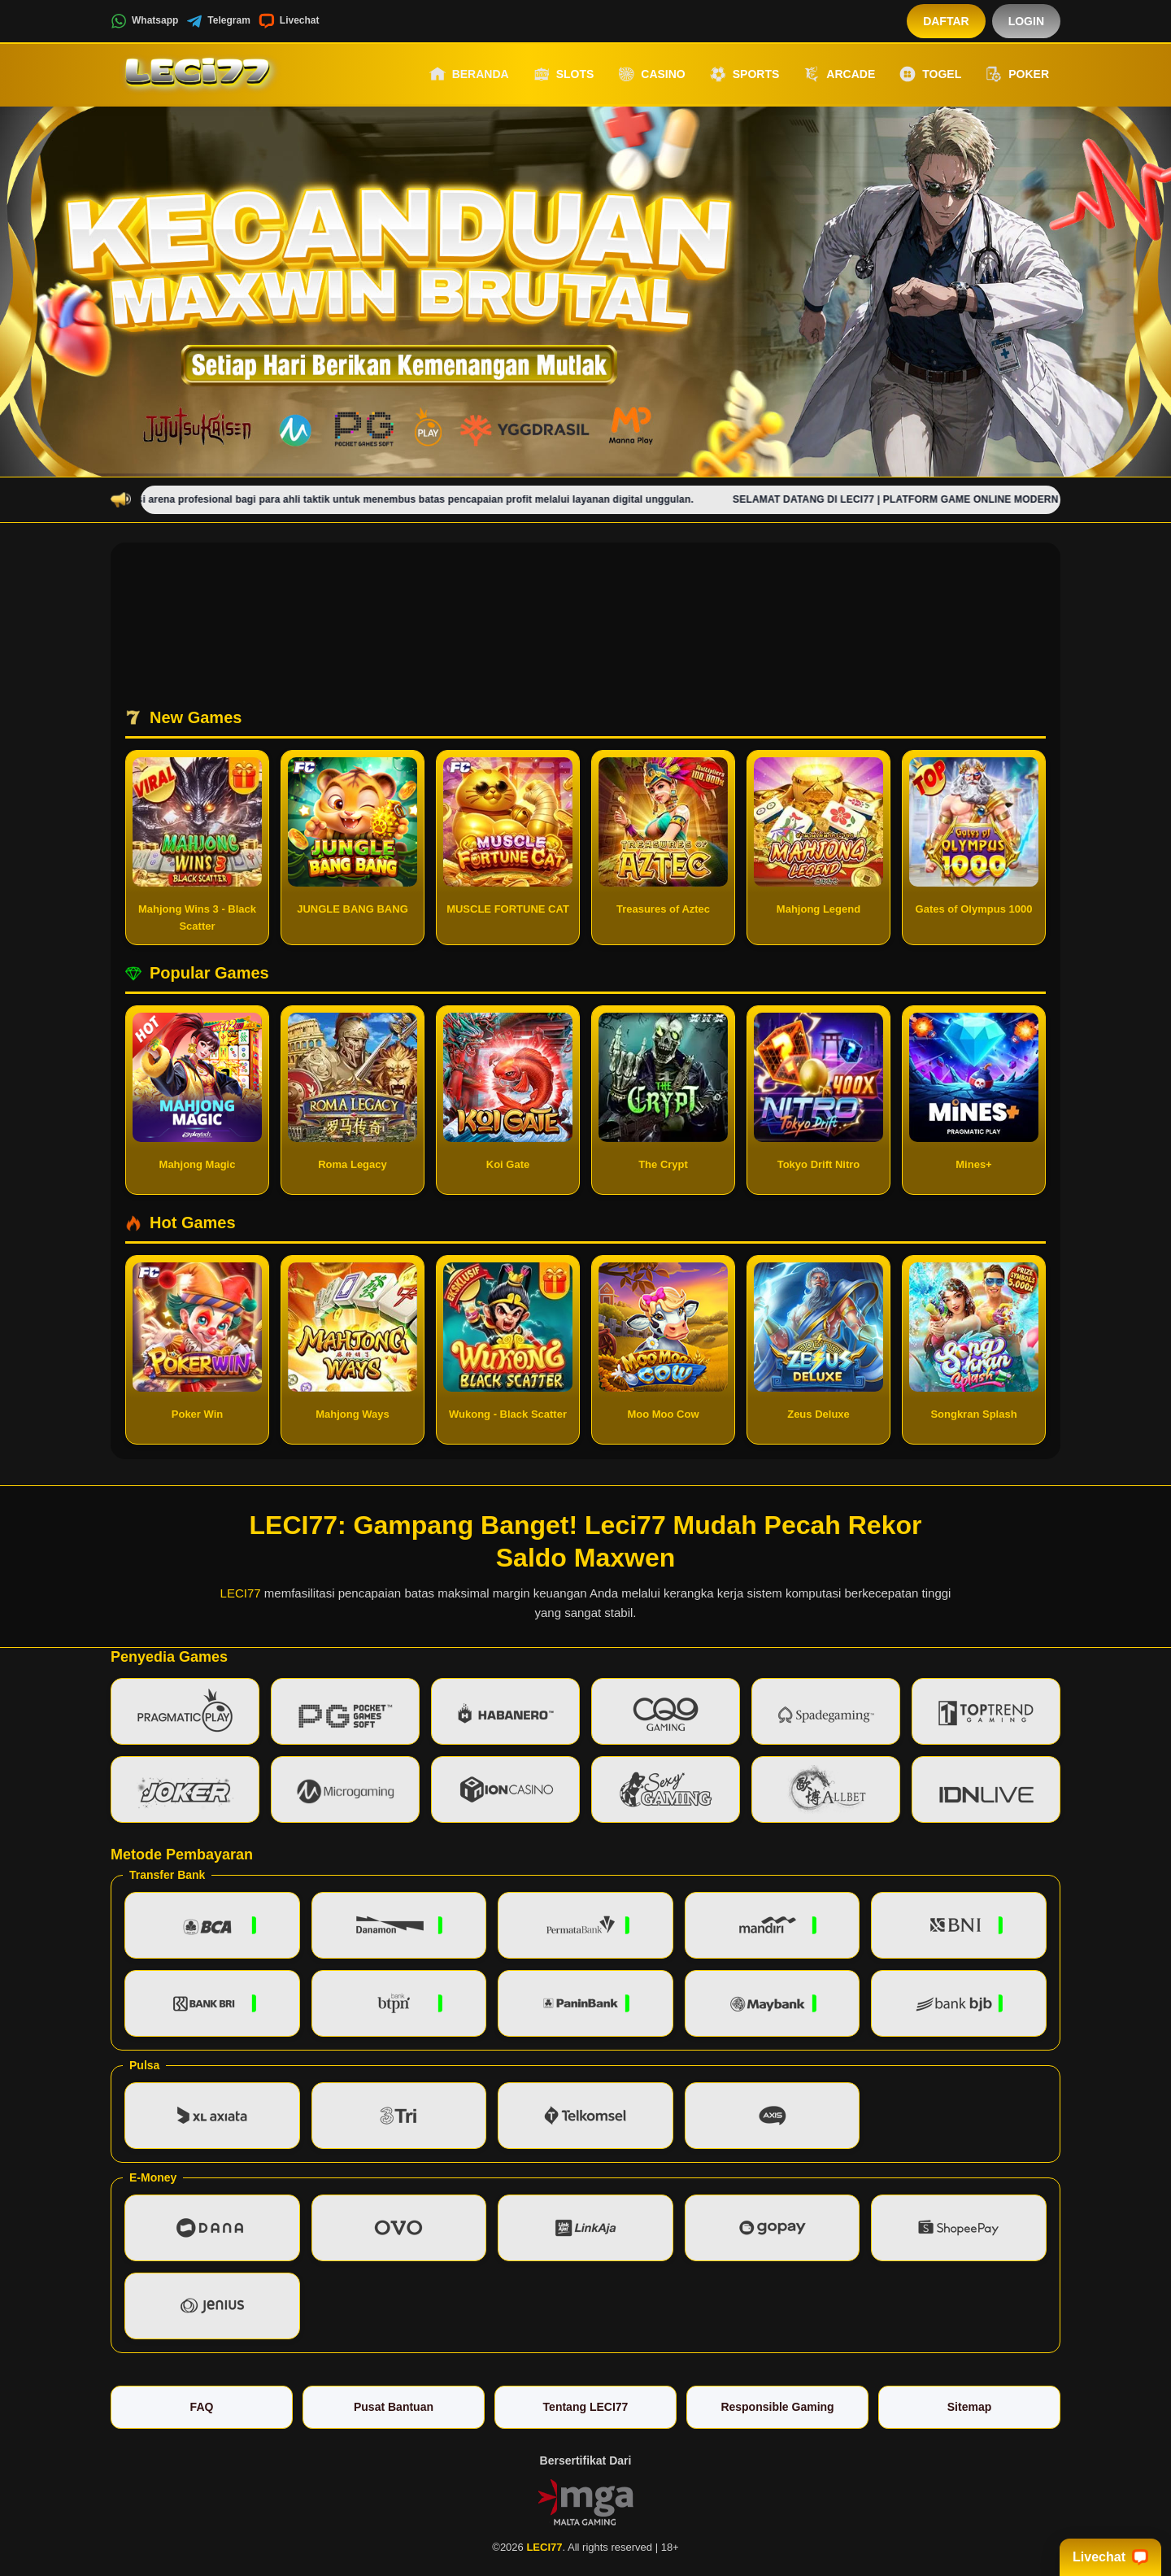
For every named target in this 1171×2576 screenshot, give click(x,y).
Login (1026, 21)
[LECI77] (200, 74)
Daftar (946, 21)
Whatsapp (144, 21)
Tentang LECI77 (586, 2406)
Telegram (218, 21)
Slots (563, 74)
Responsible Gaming (777, 2406)
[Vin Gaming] (585, 2501)
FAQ (202, 2406)
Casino (651, 74)
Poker (1017, 74)
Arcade (839, 74)
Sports (745, 74)
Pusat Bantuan (393, 2406)
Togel (930, 74)
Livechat (289, 21)
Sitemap (969, 2406)
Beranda (469, 74)
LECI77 (240, 1593)
